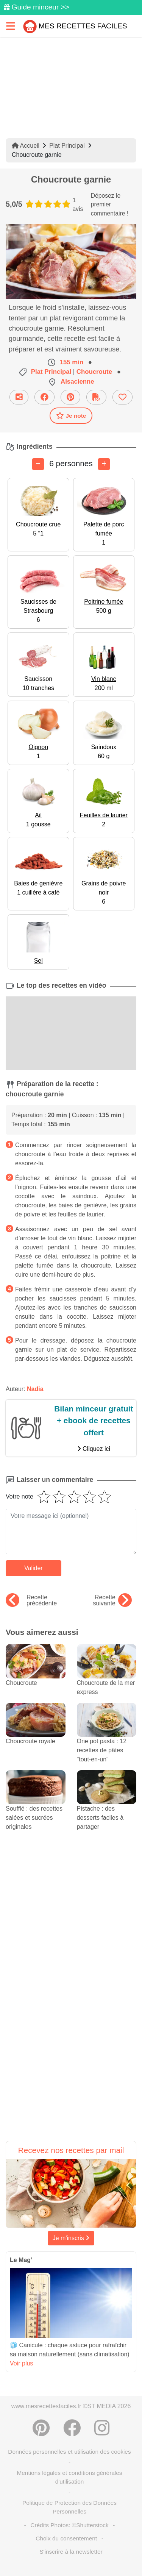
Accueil (25, 145)
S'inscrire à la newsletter (70, 2551)
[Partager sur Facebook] (44, 397)
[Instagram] (101, 2428)
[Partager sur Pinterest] (70, 397)
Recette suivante (112, 1600)
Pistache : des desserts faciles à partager (107, 1806)
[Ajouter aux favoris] (122, 397)
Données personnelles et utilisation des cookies (69, 2451)
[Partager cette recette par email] (18, 397)
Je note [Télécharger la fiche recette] (71, 415)
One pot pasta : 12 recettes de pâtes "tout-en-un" (107, 1739)
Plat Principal (66, 145)
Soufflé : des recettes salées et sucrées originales (36, 1806)
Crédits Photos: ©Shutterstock (69, 2525)
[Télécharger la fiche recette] (96, 397)
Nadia (35, 1389)
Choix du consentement (66, 2538)
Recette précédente (31, 1600)
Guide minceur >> (40, 7)
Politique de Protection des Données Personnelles (69, 2507)
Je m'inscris (71, 2238)
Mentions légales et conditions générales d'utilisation (69, 2477)
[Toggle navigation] (10, 26)
